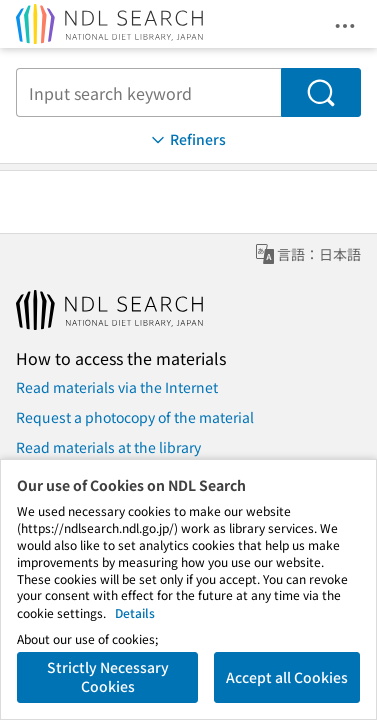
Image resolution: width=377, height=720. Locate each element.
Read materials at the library (108, 447)
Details (135, 612)
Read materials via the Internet (117, 387)
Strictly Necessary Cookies (108, 677)
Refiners (187, 139)
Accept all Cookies (287, 677)
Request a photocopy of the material (135, 417)
